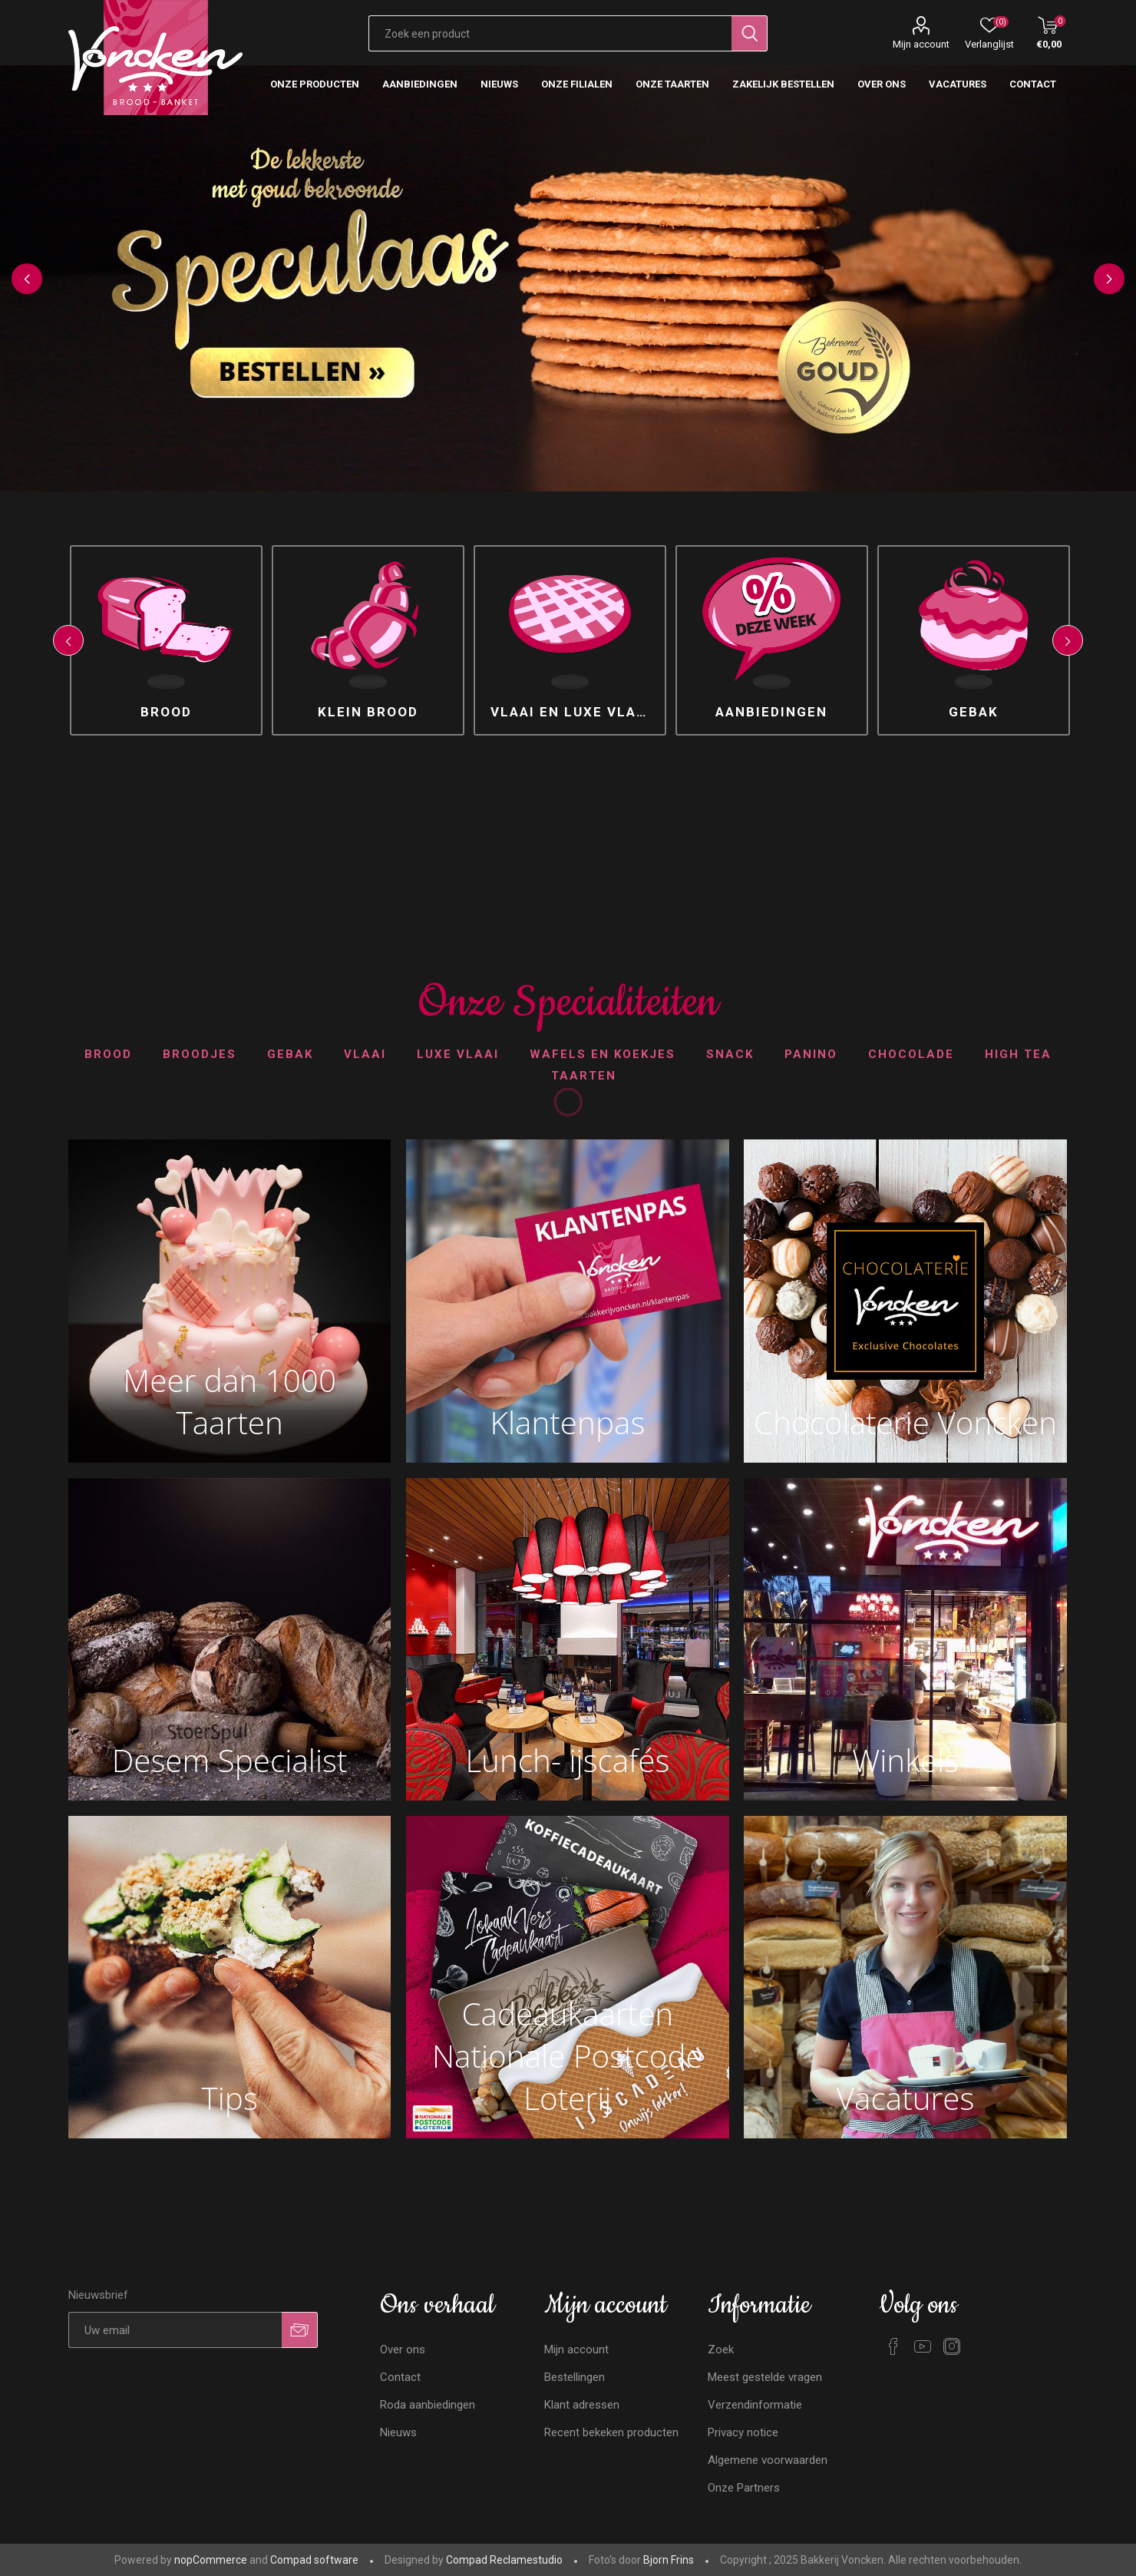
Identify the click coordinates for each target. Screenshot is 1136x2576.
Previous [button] (27, 278)
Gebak (974, 711)
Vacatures (906, 2098)
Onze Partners (744, 2488)
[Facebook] (893, 2346)
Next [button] (1109, 278)
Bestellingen (574, 2377)
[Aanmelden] (175, 2330)
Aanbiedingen (771, 711)
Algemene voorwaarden (767, 2460)
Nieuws (398, 2432)
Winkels (905, 1760)
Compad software (314, 2560)
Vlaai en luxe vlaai (571, 711)
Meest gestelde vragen (765, 2377)
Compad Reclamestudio (504, 2560)
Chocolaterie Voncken (905, 1422)
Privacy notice (743, 2432)
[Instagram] (952, 2346)
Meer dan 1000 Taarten (229, 1401)
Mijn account (921, 44)
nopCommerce (210, 2560)
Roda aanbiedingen (427, 2405)
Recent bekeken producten (611, 2432)
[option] (568, 278)
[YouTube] (922, 2346)
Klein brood (368, 711)
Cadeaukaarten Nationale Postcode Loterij (567, 2055)
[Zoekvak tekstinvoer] (550, 33)
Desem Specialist (230, 1760)
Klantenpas (567, 1422)
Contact (400, 2377)
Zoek (721, 2349)
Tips (230, 2098)
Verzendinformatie (755, 2405)
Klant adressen (581, 2405)
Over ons (402, 2349)
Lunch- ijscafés (567, 1760)
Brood (166, 711)
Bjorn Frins (668, 2560)
